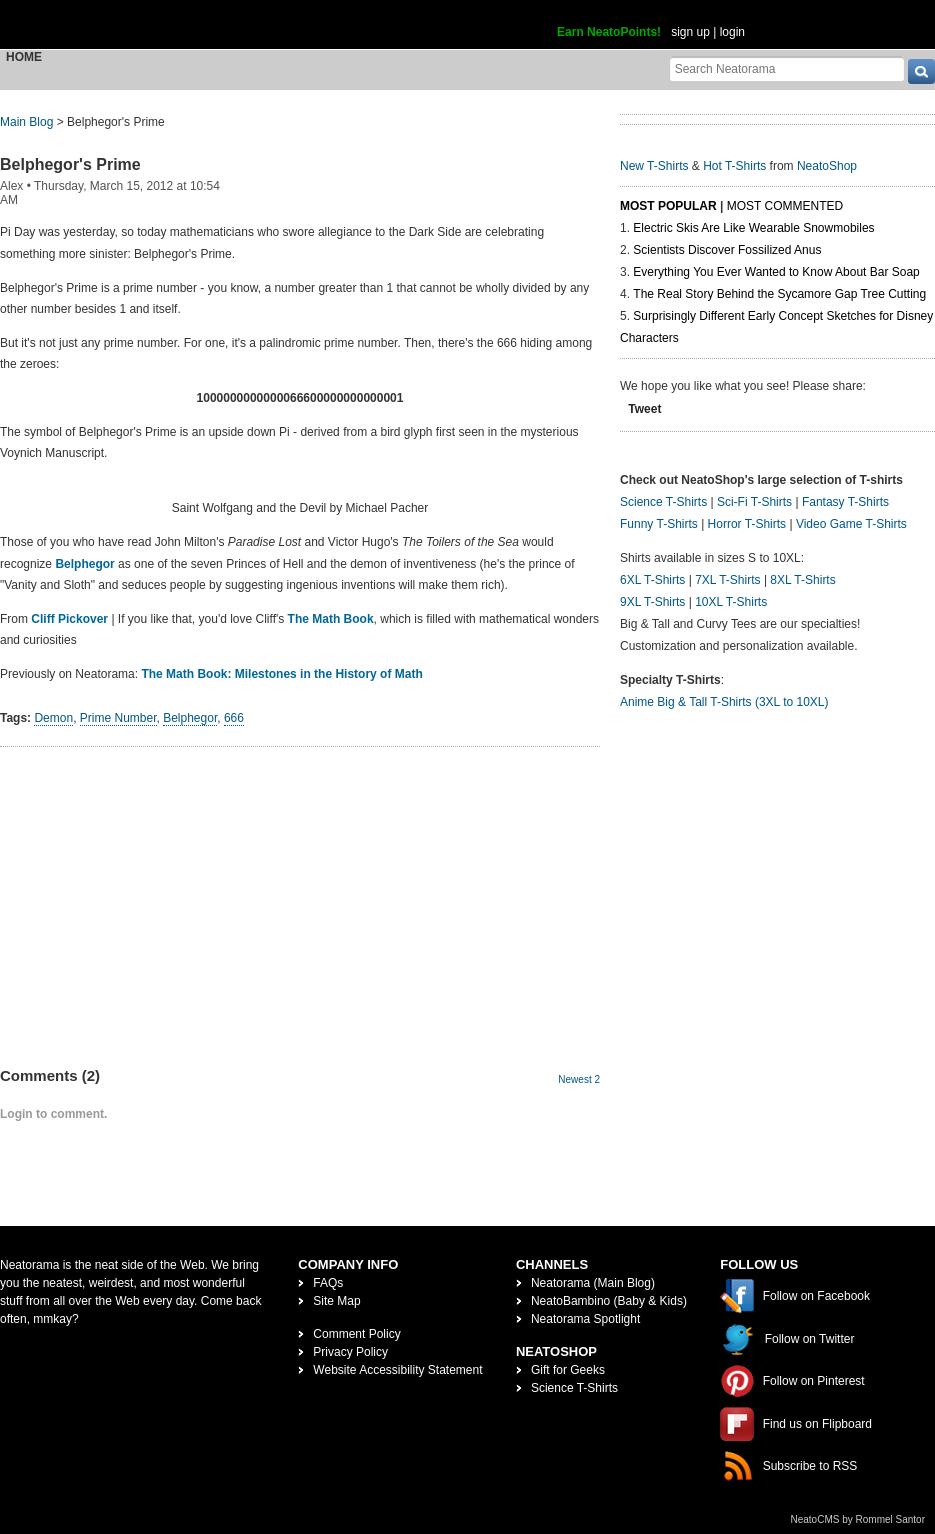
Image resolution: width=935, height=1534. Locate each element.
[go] (921, 71)
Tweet (644, 409)
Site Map (336, 1301)
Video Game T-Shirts (851, 524)
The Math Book (331, 619)
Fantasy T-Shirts (845, 502)
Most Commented (785, 206)
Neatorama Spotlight (585, 1319)
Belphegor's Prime (70, 164)
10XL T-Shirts (731, 602)
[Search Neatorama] (787, 68)
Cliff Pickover (69, 619)
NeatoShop (827, 166)
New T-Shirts (654, 166)
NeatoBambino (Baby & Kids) (609, 1301)
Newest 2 (579, 1079)
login (732, 32)
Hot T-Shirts (734, 166)
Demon (53, 718)
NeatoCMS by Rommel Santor (858, 1519)
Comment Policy (356, 1334)
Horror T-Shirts (747, 524)
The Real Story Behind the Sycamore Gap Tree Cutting (779, 294)
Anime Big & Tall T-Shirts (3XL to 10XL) (724, 702)
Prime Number (118, 718)
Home (24, 57)
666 (234, 718)
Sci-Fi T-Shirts (754, 502)
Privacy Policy (350, 1352)
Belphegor (84, 564)
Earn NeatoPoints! (609, 32)
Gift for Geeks (568, 1370)
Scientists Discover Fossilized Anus (727, 250)
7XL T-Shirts (727, 580)
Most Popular (668, 206)
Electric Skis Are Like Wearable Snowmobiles (753, 228)
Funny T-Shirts (659, 524)
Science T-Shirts (663, 502)
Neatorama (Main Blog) (593, 1283)
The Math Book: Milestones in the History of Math (281, 674)
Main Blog (26, 122)
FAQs (328, 1283)
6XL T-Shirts (652, 580)
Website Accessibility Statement (397, 1370)
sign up (690, 32)
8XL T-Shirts (802, 580)
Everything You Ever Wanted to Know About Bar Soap (776, 272)
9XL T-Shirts (652, 602)
